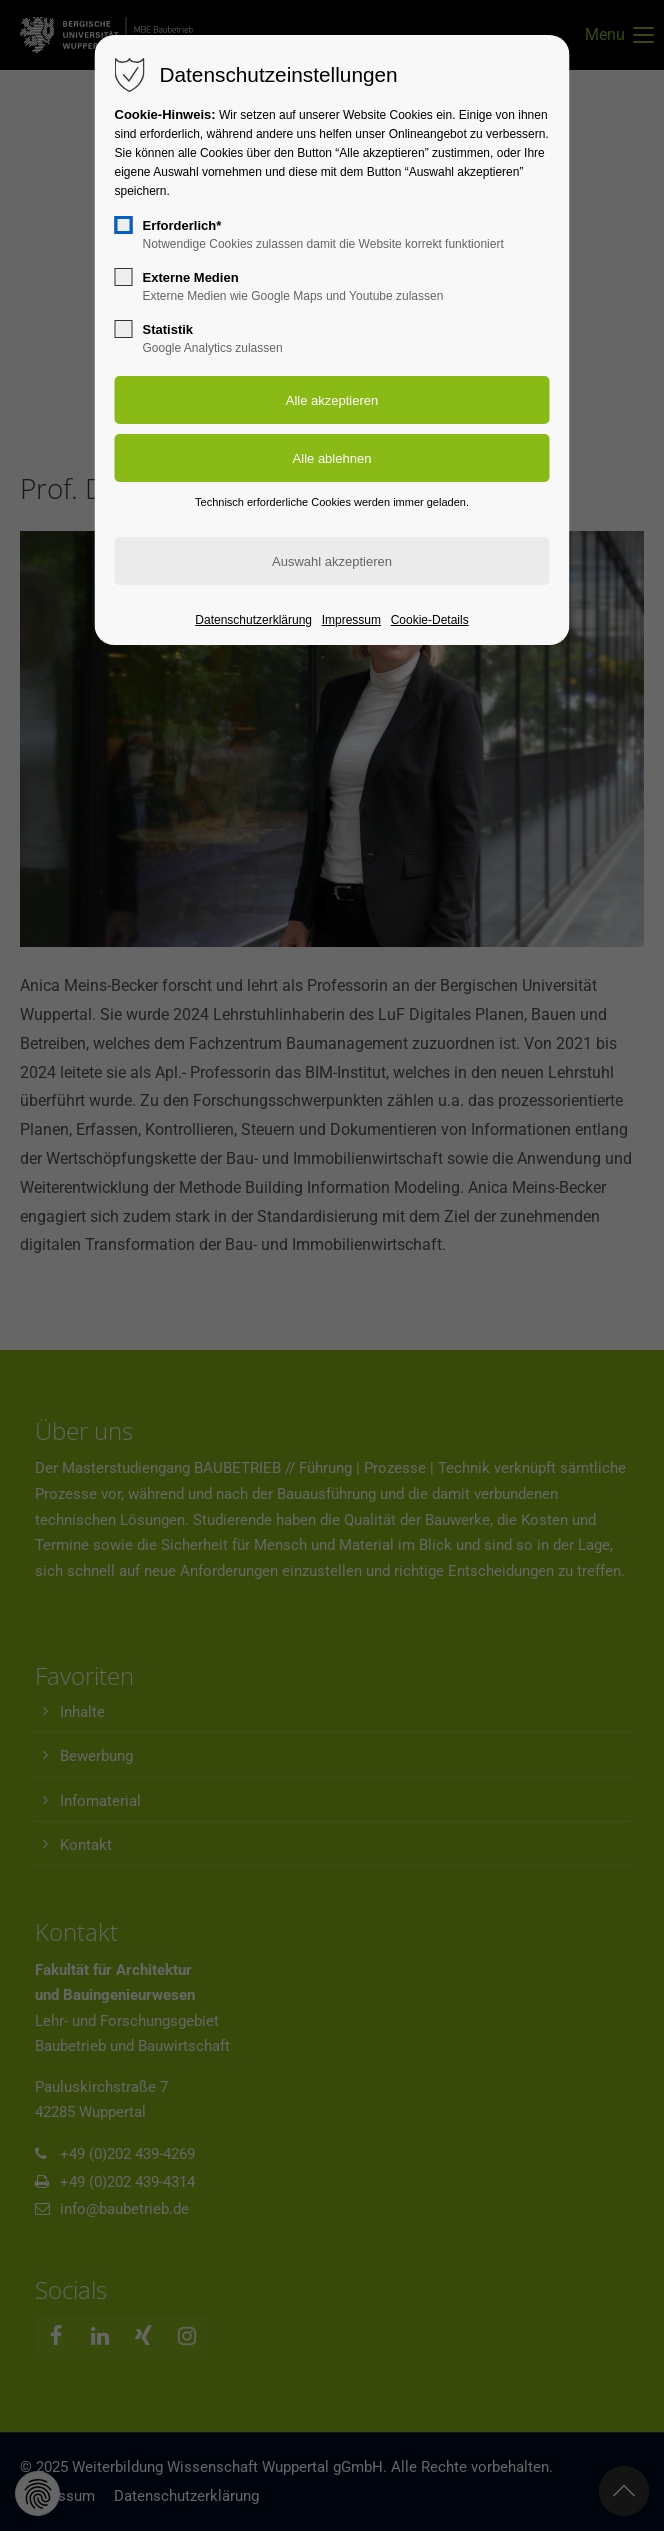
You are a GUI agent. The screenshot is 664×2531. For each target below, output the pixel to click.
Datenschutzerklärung (253, 620)
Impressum (351, 620)
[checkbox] (124, 225)
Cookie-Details (430, 620)
